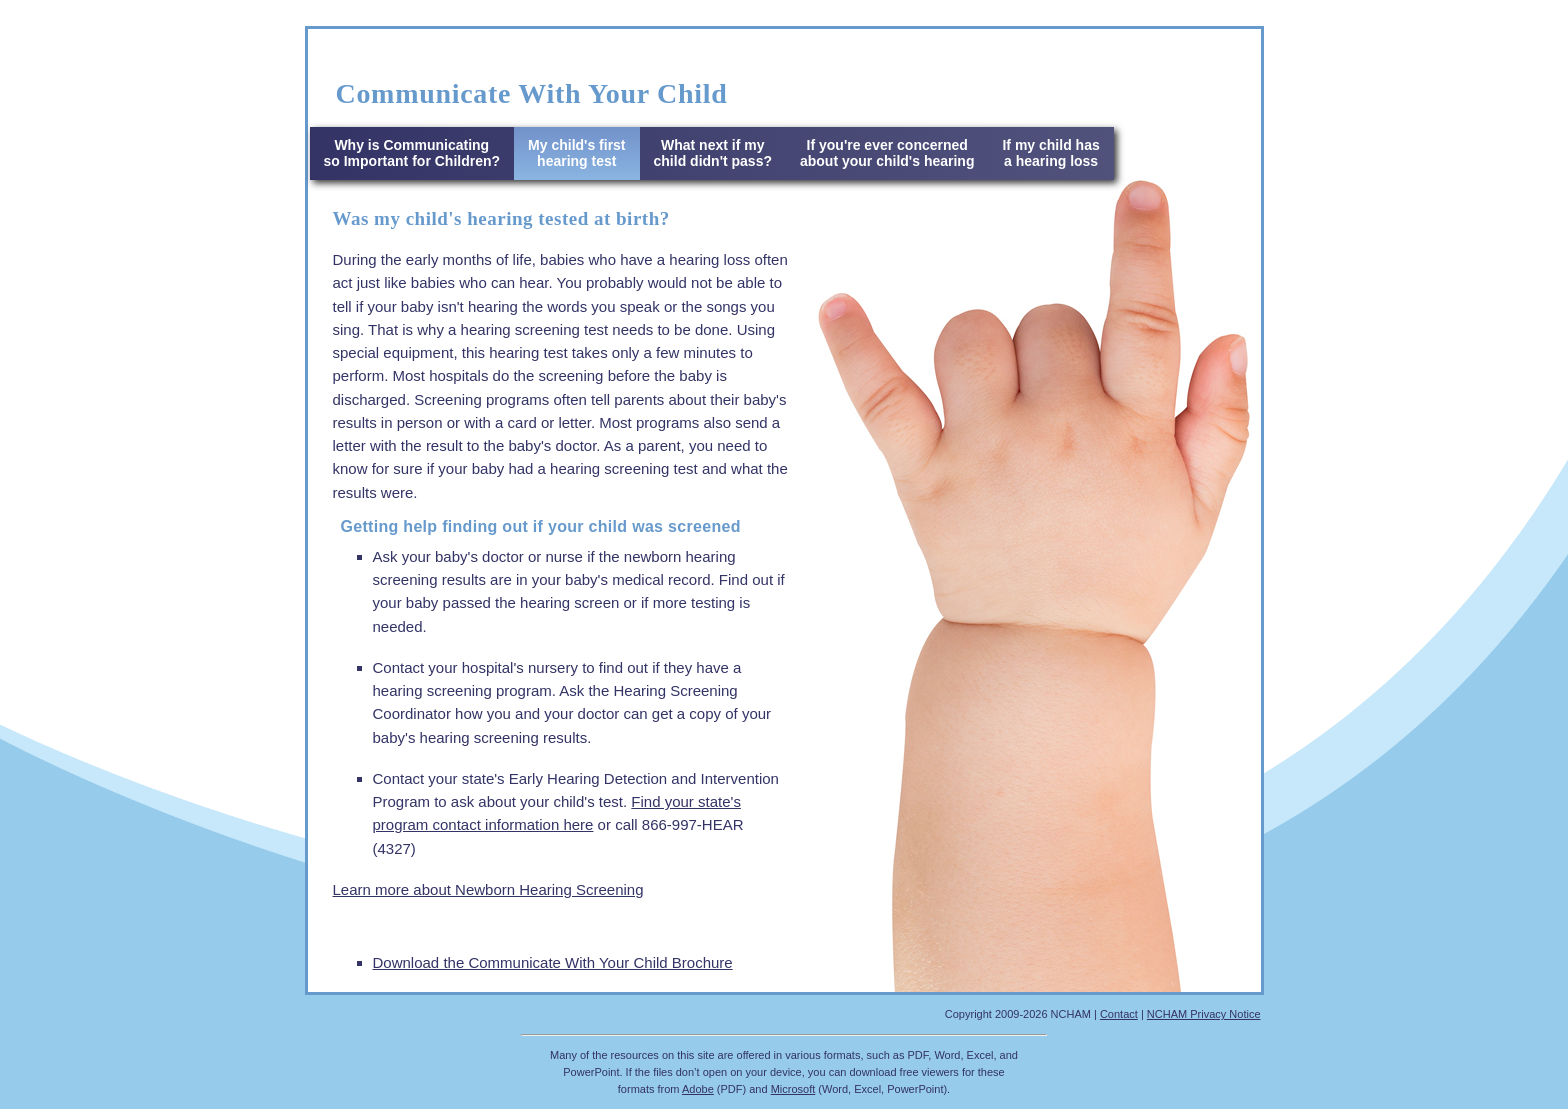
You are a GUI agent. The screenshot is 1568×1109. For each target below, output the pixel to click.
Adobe (698, 1089)
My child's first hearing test (576, 153)
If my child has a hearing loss (1050, 153)
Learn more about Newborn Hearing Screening (488, 889)
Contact (1119, 1014)
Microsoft (793, 1089)
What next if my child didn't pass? (713, 153)
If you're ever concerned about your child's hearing (887, 153)
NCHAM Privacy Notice (1204, 1014)
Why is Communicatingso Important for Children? (412, 153)
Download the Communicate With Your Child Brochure (553, 962)
